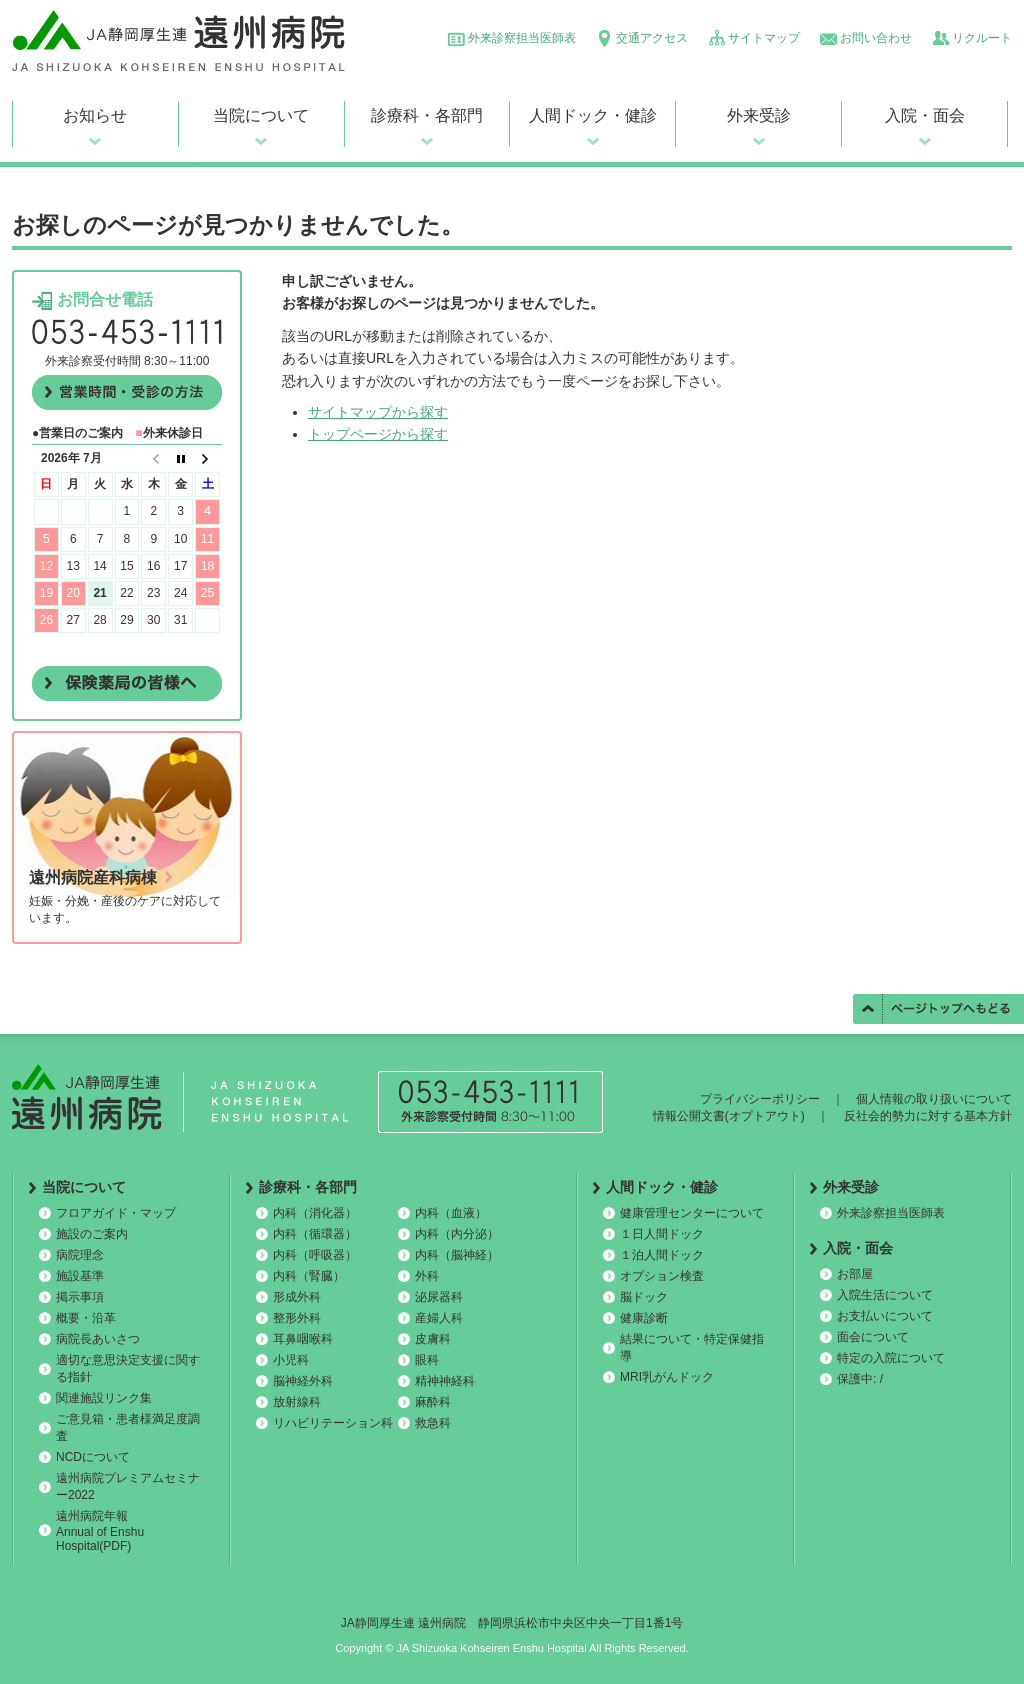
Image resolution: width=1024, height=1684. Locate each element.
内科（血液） (451, 1213)
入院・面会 (925, 115)
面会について (873, 1337)
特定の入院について (891, 1358)
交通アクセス (652, 38)
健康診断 (644, 1318)
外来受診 (759, 115)
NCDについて (93, 1457)
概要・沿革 (86, 1318)
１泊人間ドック (662, 1255)
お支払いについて (885, 1316)
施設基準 (80, 1276)
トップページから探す (378, 434)
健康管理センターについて (692, 1213)
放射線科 (297, 1402)
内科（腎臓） (309, 1276)
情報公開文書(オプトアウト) (729, 1116)
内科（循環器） (315, 1234)
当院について (261, 115)
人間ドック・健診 (593, 115)
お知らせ (95, 115)
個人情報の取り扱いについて (934, 1099)
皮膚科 (433, 1339)
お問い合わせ (876, 38)
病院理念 (80, 1255)
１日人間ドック (662, 1234)
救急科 (433, 1423)
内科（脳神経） (457, 1255)
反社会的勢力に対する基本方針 (928, 1116)
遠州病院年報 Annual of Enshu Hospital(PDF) (100, 1531)
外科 (427, 1276)
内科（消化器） (315, 1213)
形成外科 (297, 1297)
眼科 (427, 1360)
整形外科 (297, 1318)
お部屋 (855, 1274)
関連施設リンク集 (104, 1398)
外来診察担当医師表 (522, 38)
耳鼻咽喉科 (303, 1339)
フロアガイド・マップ (116, 1213)
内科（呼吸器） (315, 1255)
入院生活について (885, 1295)
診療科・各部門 (427, 115)
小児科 (291, 1360)
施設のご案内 (92, 1234)
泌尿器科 (439, 1297)
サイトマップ (764, 38)
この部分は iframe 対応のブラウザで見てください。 (127, 553)
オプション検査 (662, 1276)
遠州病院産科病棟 (93, 877)
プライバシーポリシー (760, 1099)
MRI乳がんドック (667, 1377)
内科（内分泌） (457, 1234)
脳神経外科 (303, 1381)
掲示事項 (80, 1297)
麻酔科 (433, 1402)
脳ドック (644, 1297)
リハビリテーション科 (333, 1423)
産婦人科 (439, 1318)
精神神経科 (445, 1381)
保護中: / (860, 1379)
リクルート (982, 38)
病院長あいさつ (98, 1339)
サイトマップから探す (378, 412)
